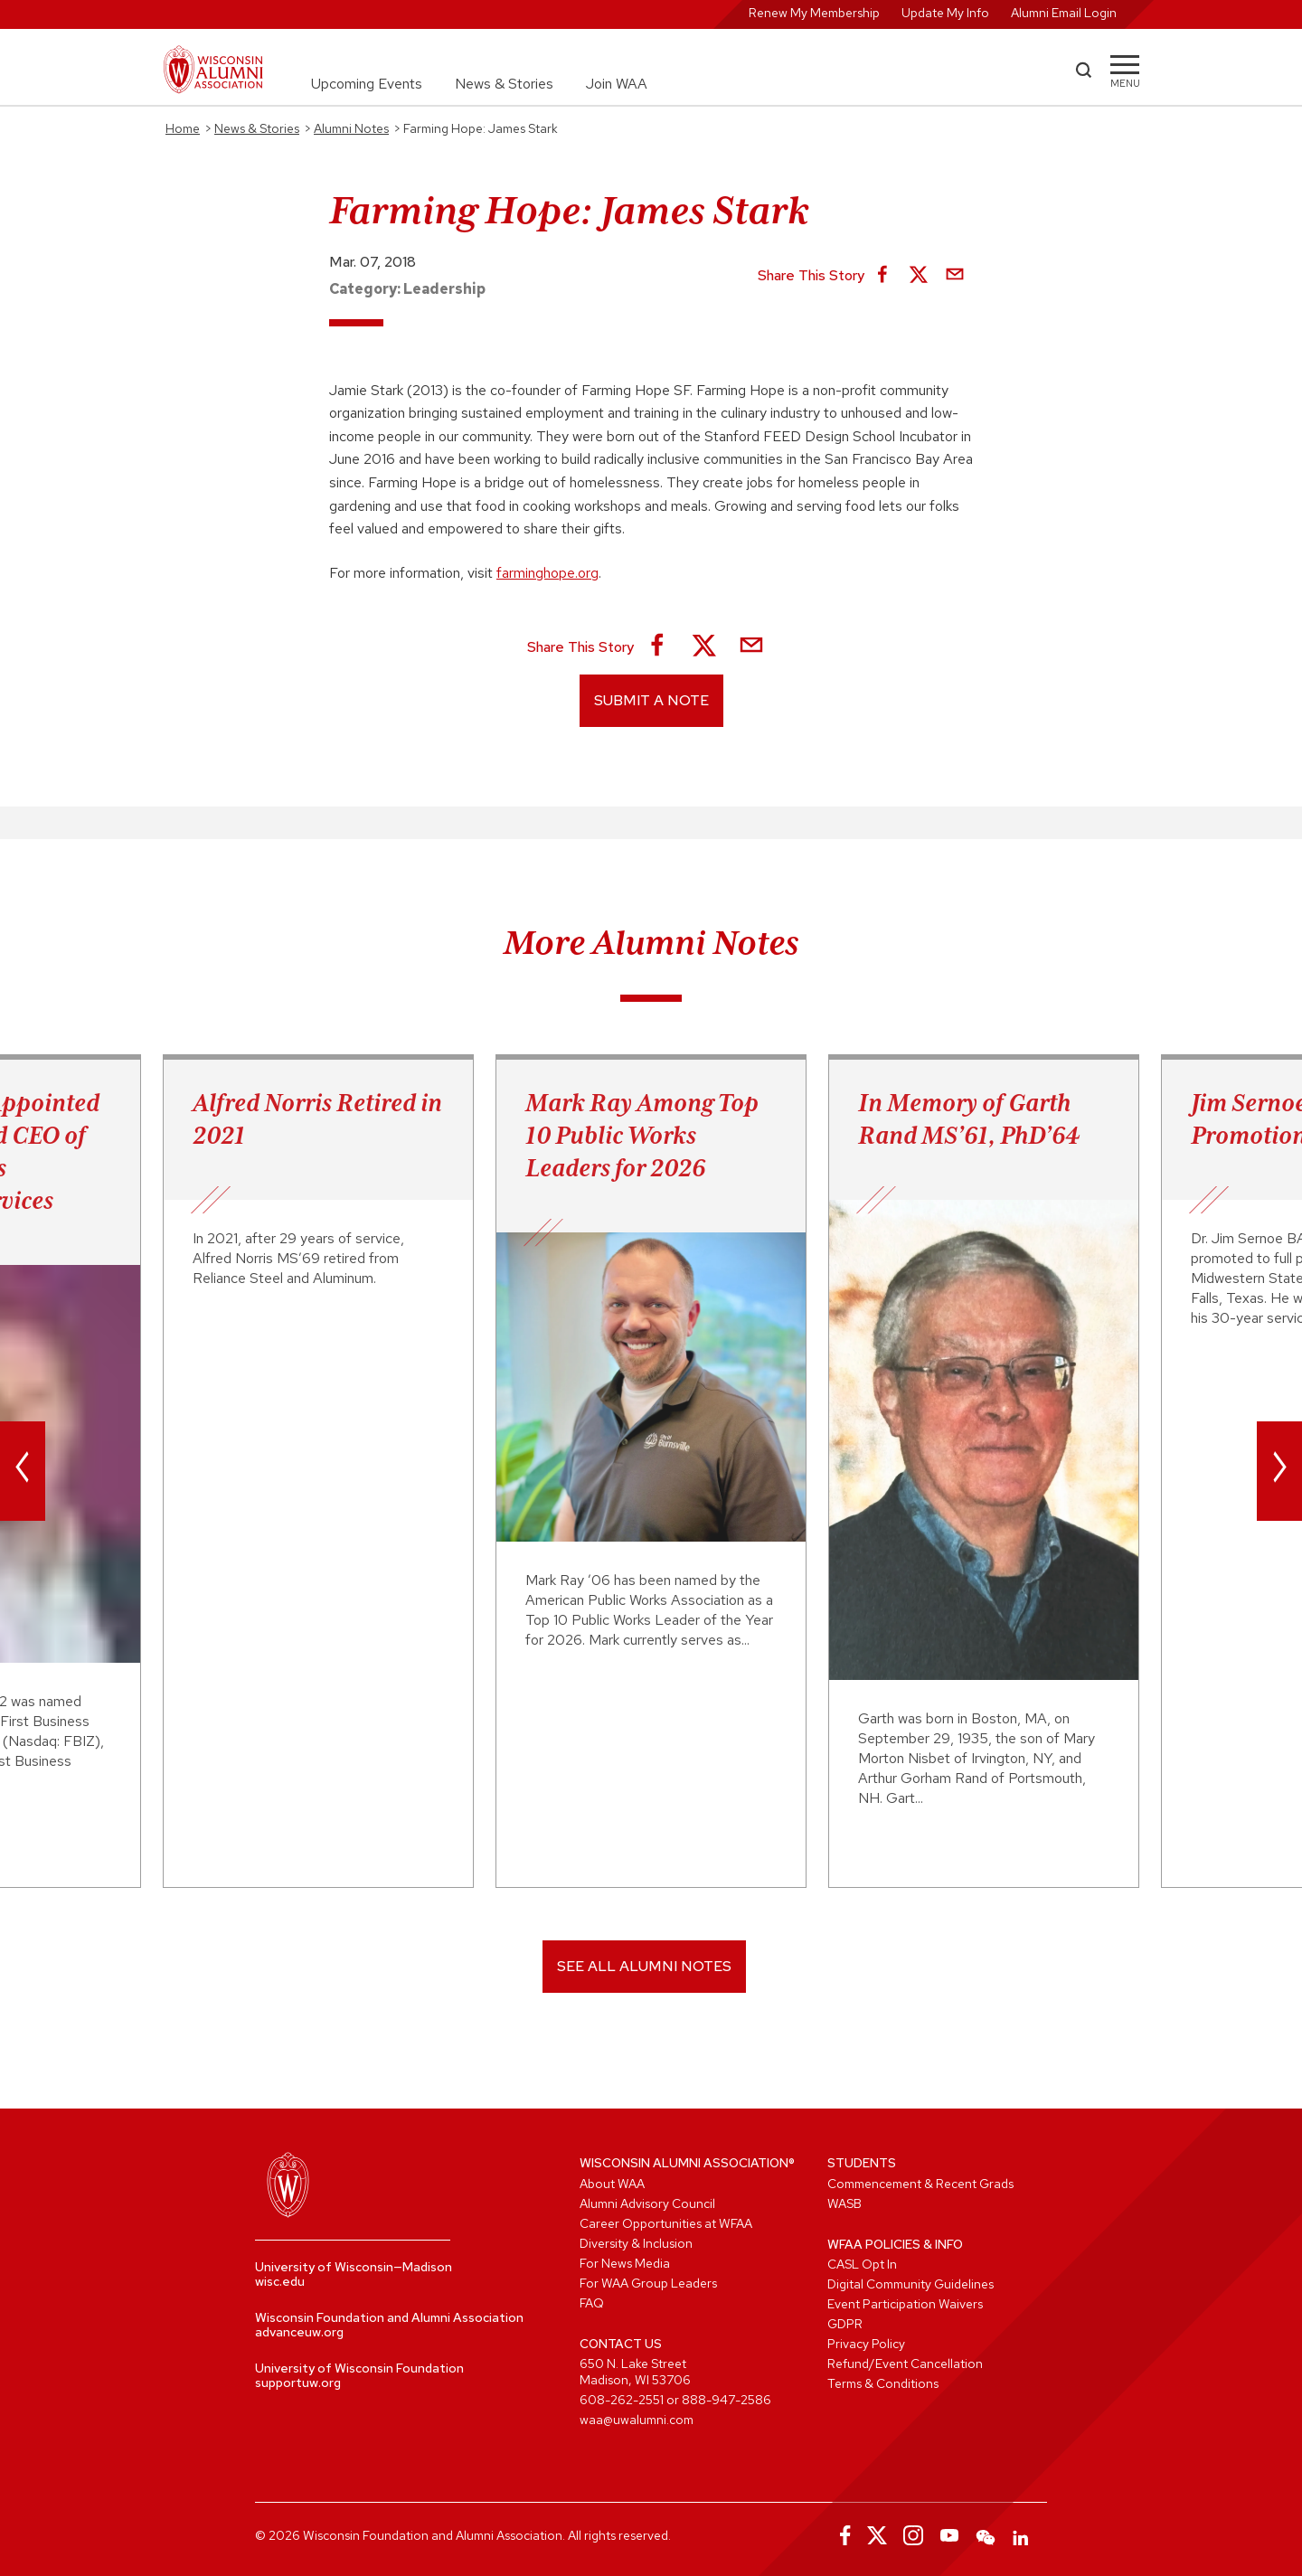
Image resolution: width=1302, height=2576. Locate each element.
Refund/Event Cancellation (905, 2363)
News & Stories (504, 83)
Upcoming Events (366, 83)
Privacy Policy (866, 2343)
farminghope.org (547, 572)
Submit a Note (651, 700)
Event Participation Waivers (905, 2304)
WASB (844, 2203)
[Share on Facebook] (882, 276)
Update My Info (945, 13)
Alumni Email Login (1064, 13)
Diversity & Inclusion (636, 2243)
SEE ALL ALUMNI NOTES (644, 1966)
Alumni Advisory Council (647, 2203)
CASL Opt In (862, 2264)
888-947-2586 (726, 2400)
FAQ (592, 2303)
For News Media (625, 2263)
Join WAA (616, 83)
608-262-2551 (622, 2400)
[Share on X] (919, 276)
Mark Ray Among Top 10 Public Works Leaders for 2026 (642, 1135)
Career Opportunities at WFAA (666, 2223)
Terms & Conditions (883, 2383)
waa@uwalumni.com (636, 2419)
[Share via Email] (955, 276)
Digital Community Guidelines (910, 2284)
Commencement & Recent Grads (920, 2183)
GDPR (845, 2324)
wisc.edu (280, 2281)
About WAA (612, 2183)
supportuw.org (298, 2382)
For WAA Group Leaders (648, 2283)
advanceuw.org (299, 2332)
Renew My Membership (814, 13)
